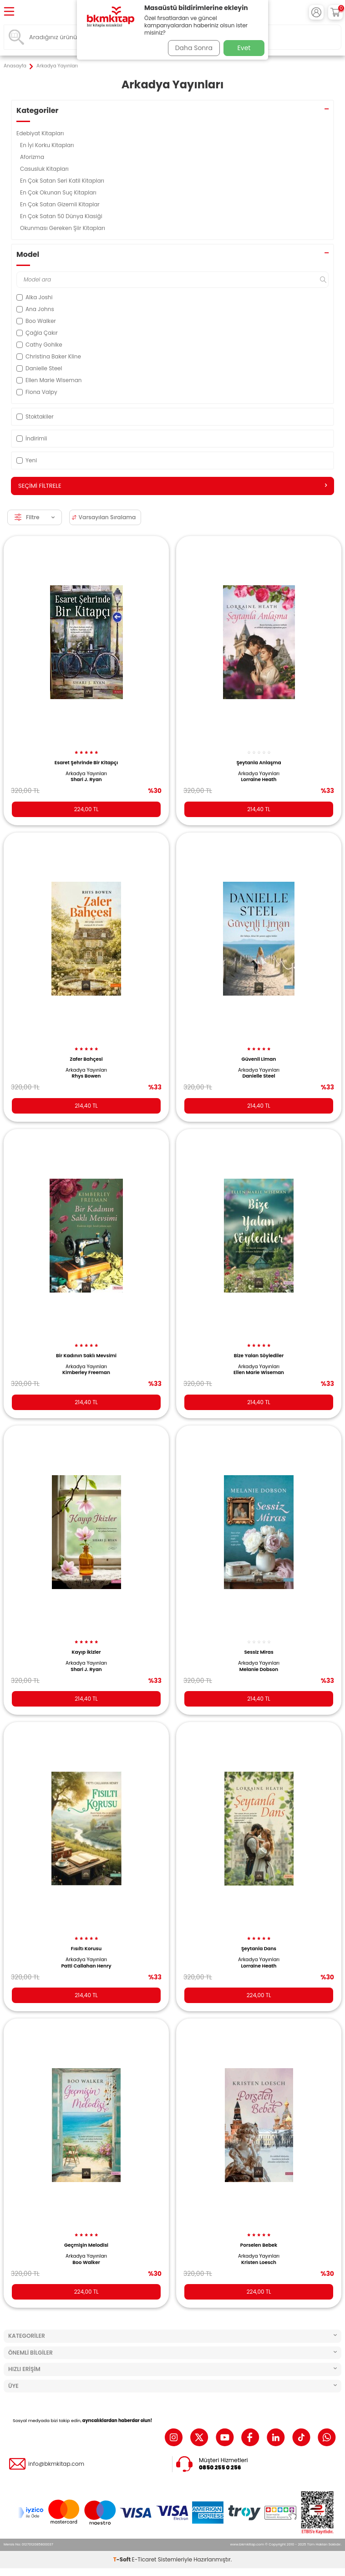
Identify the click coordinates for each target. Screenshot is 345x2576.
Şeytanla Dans (258, 1948)
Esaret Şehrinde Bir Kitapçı (86, 762)
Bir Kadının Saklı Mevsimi (86, 1355)
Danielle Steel (258, 1076)
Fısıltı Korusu (86, 1948)
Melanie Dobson (259, 1669)
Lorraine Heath (258, 780)
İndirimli (31, 438)
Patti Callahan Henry (86, 1966)
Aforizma (33, 157)
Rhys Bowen (86, 1076)
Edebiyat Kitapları (41, 133)
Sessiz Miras (258, 1652)
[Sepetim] (335, 12)
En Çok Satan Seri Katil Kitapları (63, 180)
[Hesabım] (316, 12)
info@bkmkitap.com (56, 2464)
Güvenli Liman (259, 1059)
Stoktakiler (35, 416)
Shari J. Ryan (86, 780)
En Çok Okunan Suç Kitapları (59, 192)
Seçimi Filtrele (172, 485)
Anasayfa (15, 66)
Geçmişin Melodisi (86, 2245)
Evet (244, 47)
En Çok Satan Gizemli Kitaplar (60, 204)
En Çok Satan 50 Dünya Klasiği (62, 216)
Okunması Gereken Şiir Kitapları (63, 228)
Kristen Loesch (258, 2262)
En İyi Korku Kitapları (48, 145)
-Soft (122, 2559)
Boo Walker (86, 2262)
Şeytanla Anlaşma (258, 762)
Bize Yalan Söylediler (259, 1355)
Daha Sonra (194, 47)
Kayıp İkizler (86, 1652)
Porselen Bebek (258, 2245)
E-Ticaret (144, 2559)
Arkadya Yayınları (86, 774)
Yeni (26, 460)
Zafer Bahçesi (86, 1059)
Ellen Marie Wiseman (258, 1373)
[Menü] (9, 12)
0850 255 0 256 (220, 2467)
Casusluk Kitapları (45, 169)
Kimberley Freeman (86, 1373)
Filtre (35, 517)
